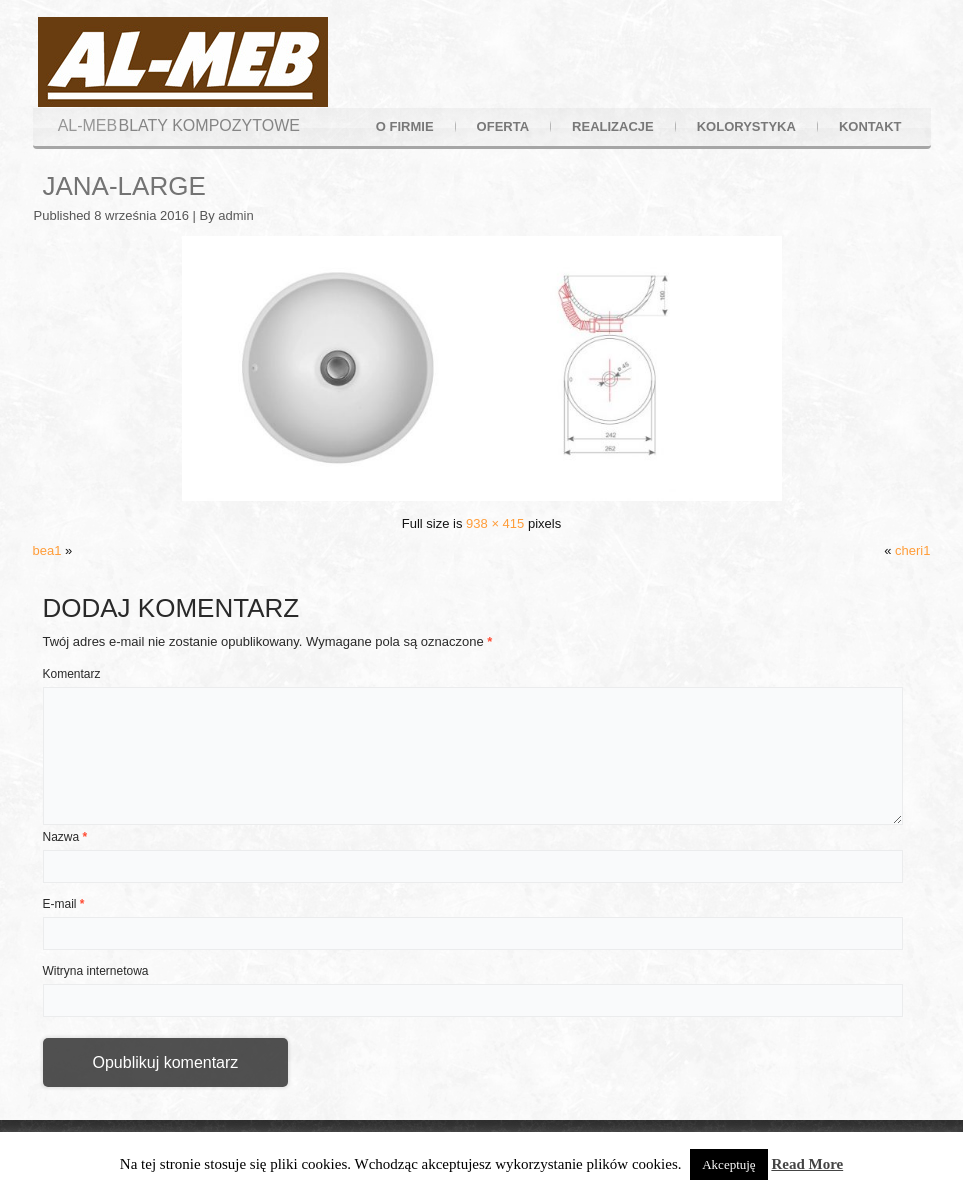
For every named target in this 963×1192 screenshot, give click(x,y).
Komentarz (72, 674)
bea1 (47, 550)
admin (235, 215)
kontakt (870, 126)
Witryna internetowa (96, 971)
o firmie (405, 126)
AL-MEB (88, 125)
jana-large (124, 186)
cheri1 (912, 550)
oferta (503, 126)
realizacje (613, 126)
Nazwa (65, 837)
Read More (807, 1164)
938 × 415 (495, 523)
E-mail (64, 904)
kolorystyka (746, 126)
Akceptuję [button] (728, 1164)
